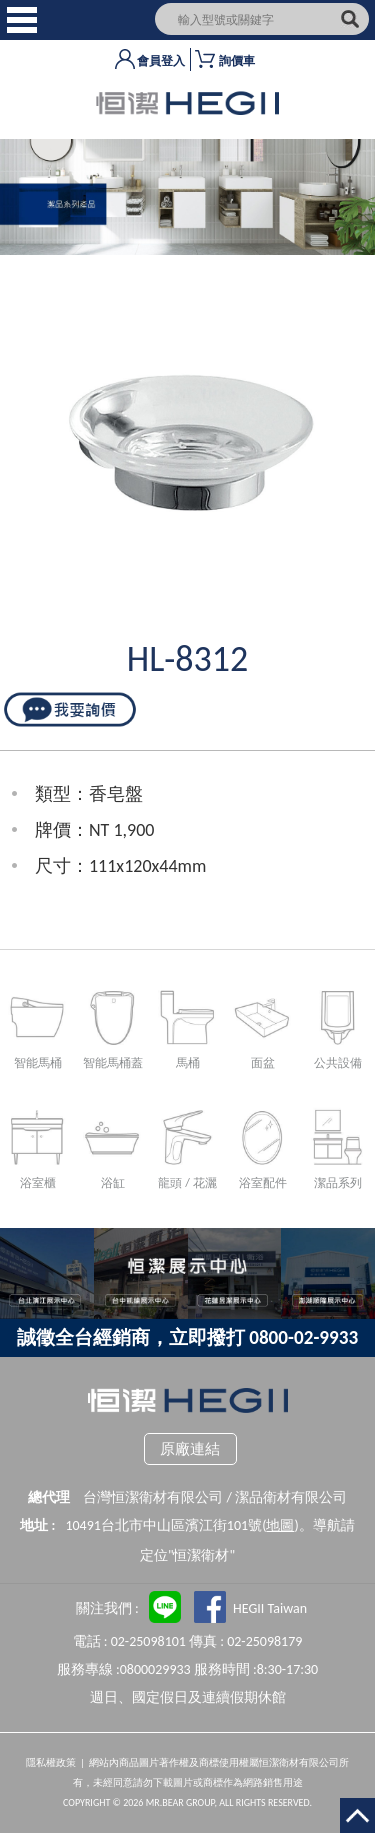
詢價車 (237, 60)
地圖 (280, 1525)
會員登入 (161, 60)
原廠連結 (190, 1449)
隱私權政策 (51, 1762)
